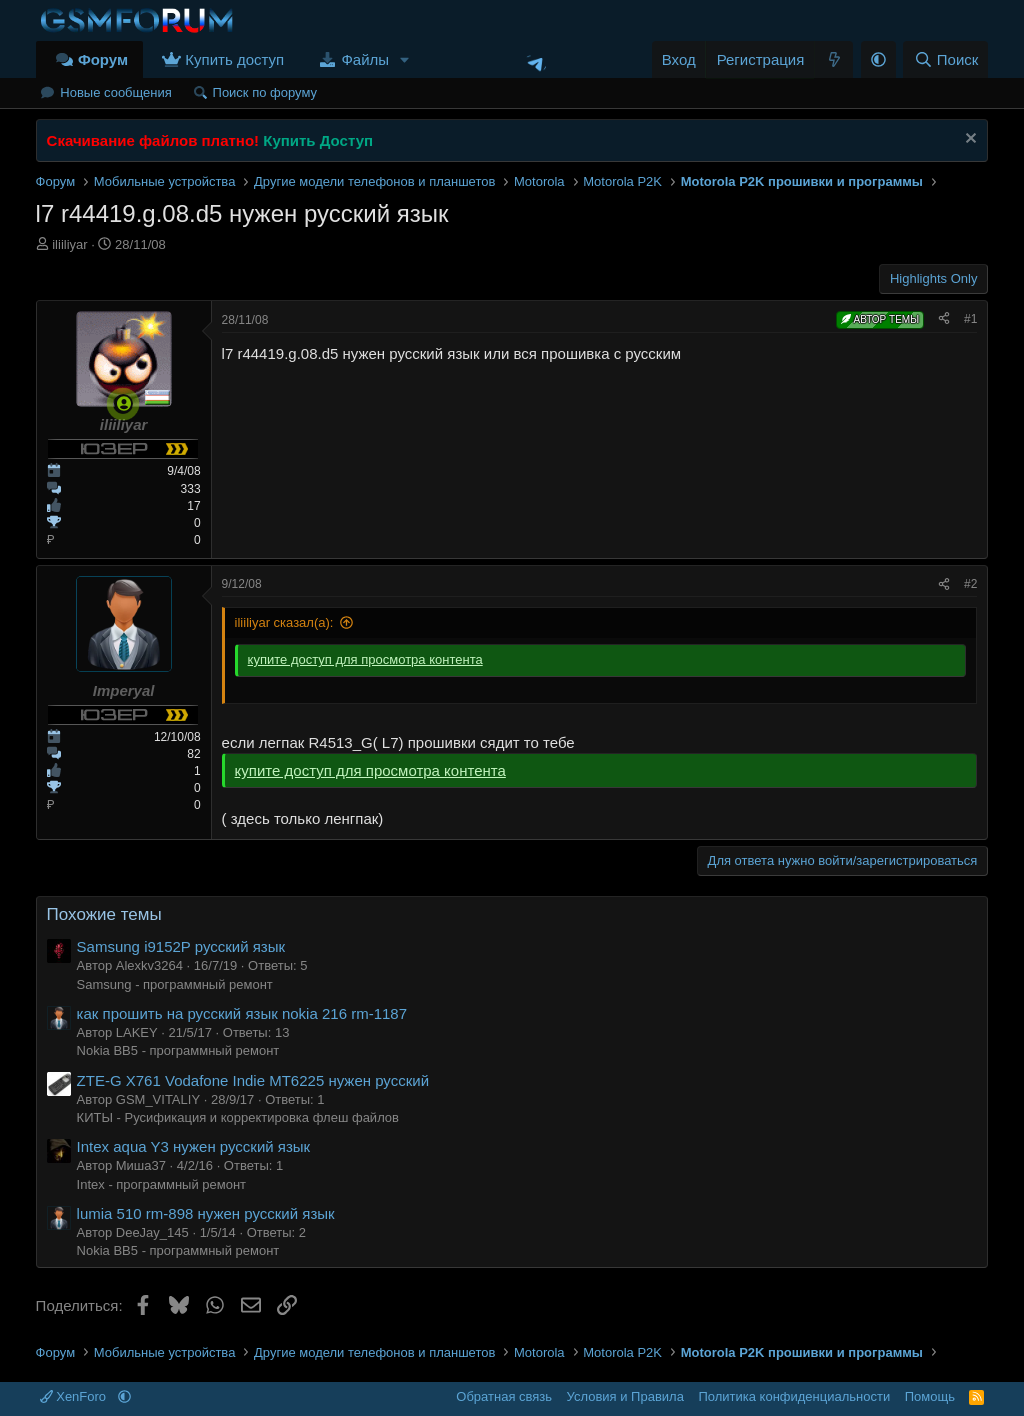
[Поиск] (945, 59)
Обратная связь (504, 1396)
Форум (103, 59)
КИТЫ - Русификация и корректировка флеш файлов (238, 1117)
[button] (405, 59)
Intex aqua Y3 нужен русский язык (194, 1146)
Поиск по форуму (265, 92)
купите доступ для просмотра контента (365, 659)
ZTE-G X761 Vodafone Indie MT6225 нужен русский (253, 1080)
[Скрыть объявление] (968, 140)
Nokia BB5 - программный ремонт (178, 1050)
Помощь (930, 1396)
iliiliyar (69, 244)
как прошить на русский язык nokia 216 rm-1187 (242, 1013)
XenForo (75, 1396)
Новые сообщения (116, 92)
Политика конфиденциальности (794, 1396)
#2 (970, 584)
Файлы (365, 59)
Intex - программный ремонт (161, 1184)
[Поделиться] (944, 319)
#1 (970, 319)
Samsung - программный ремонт (175, 984)
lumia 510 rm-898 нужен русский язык (206, 1213)
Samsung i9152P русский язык (181, 946)
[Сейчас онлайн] (123, 403)
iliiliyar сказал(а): (284, 622)
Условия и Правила (625, 1396)
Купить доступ (234, 59)
